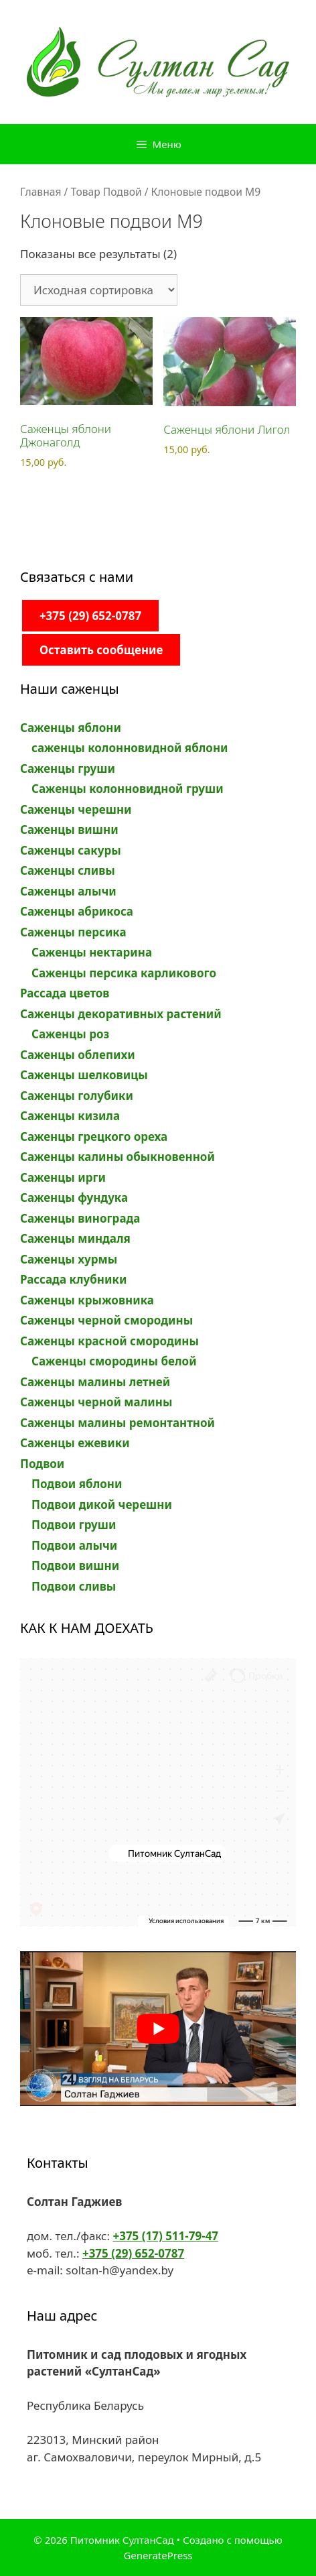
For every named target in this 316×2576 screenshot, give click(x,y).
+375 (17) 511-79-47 (165, 2236)
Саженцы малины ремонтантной (117, 1422)
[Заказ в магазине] (98, 290)
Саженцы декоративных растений (121, 1014)
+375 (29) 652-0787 (90, 615)
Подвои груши (73, 1524)
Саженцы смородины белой (114, 1361)
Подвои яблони (76, 1483)
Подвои (42, 1463)
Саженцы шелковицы (84, 1075)
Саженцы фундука (74, 1197)
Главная (40, 191)
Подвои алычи (74, 1545)
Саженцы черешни (76, 809)
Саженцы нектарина (91, 952)
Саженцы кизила (70, 1115)
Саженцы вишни (69, 829)
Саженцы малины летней (95, 1382)
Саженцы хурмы (68, 1259)
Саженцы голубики (76, 1095)
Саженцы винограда (80, 1218)
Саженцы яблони (70, 727)
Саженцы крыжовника (87, 1300)
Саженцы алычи (68, 891)
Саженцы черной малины (96, 1402)
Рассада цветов (65, 993)
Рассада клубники (73, 1279)
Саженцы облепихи (77, 1054)
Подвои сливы (73, 1586)
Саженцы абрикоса (76, 911)
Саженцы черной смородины (106, 1320)
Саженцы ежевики (75, 1443)
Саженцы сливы (67, 870)
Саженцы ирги (63, 1177)
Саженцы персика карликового (123, 973)
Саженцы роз (70, 1034)
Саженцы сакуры (70, 850)
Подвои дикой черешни (101, 1504)
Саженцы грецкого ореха (93, 1136)
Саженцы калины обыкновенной (117, 1156)
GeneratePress (157, 2555)
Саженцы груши (67, 768)
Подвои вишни (75, 1565)
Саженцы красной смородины (109, 1341)
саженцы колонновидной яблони (129, 747)
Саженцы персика (73, 932)
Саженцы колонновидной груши (127, 788)
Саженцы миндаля (75, 1238)
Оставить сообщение (101, 650)
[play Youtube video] (158, 2029)
